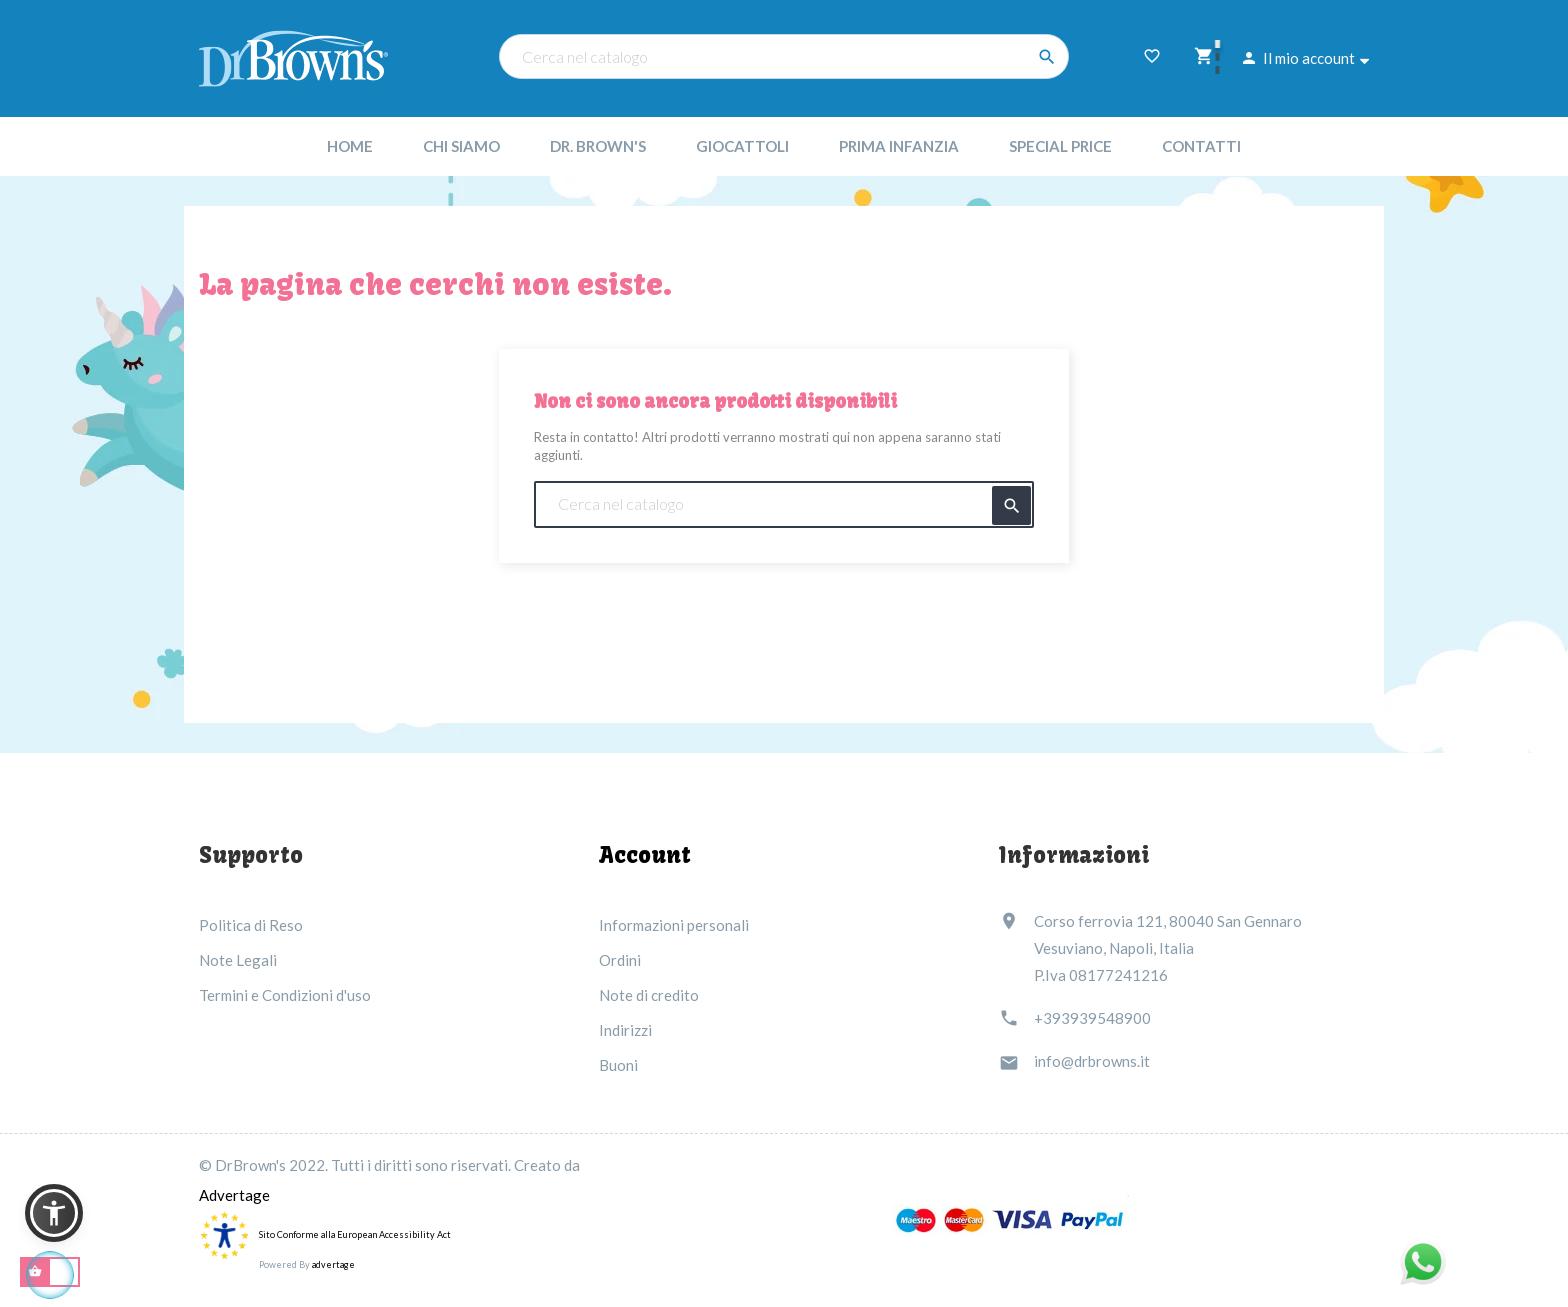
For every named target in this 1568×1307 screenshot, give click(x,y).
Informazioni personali (674, 925)
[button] (54, 1213)
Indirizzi (625, 1030)
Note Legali (238, 960)
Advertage (234, 1195)
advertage (333, 1264)
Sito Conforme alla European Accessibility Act (355, 1234)
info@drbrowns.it (1092, 1061)
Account (645, 855)
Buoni (618, 1065)
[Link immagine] (1011, 1220)
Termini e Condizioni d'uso (285, 995)
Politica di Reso (251, 925)
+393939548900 (1092, 1018)
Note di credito (649, 995)
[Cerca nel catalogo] (784, 56)
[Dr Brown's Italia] (293, 56)
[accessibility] (224, 1233)
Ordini (620, 960)
